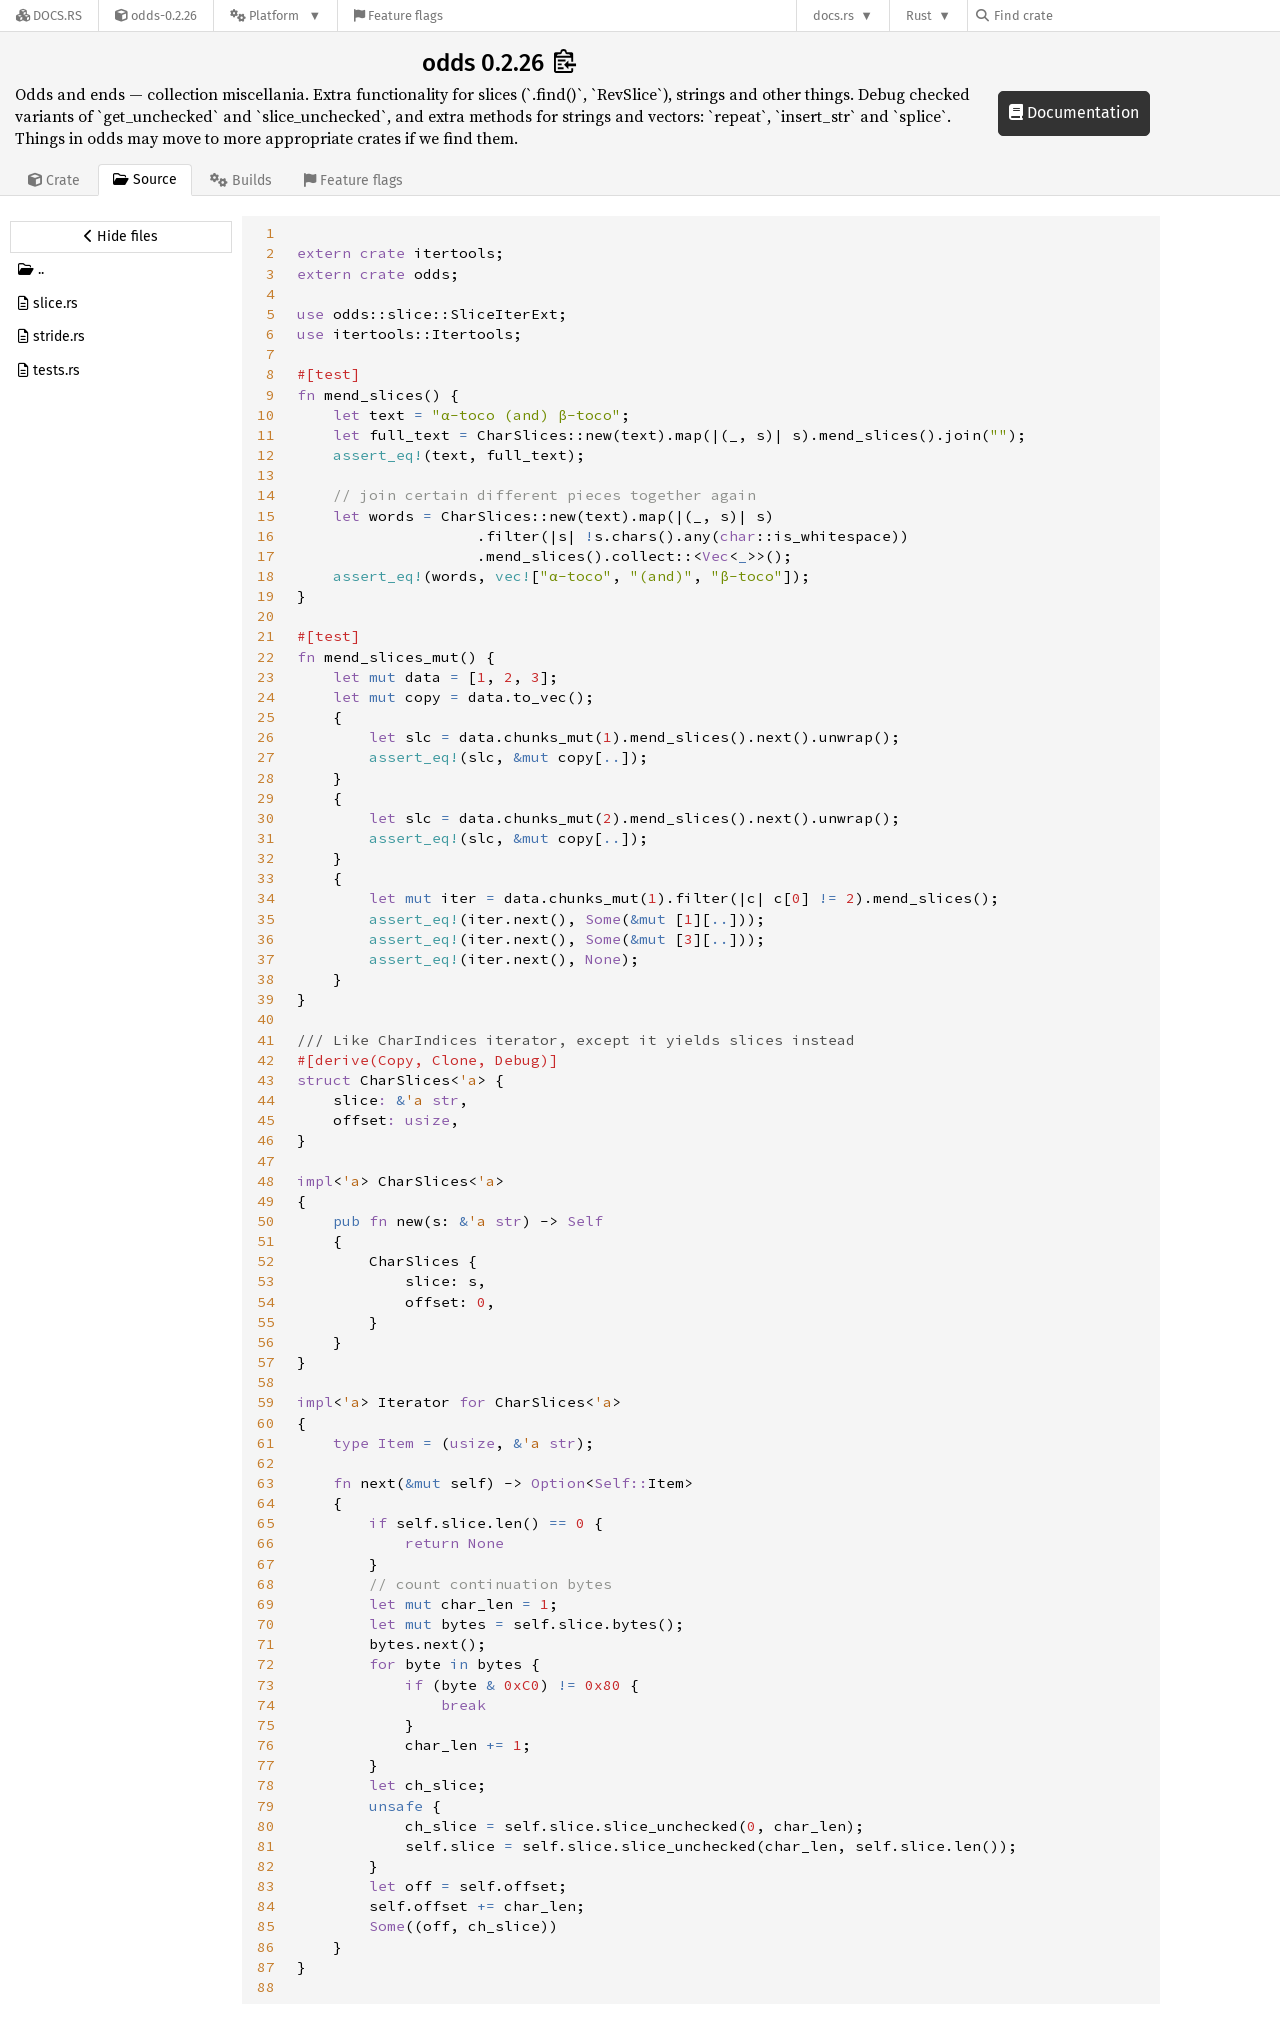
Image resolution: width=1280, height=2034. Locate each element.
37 (266, 959)
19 (266, 596)
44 (266, 1100)
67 (266, 1564)
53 (266, 1281)
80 (266, 1826)
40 (266, 1019)
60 (266, 1423)
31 (266, 838)
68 (266, 1584)
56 (266, 1342)
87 (266, 1967)
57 (266, 1362)
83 (266, 1886)
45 (266, 1120)
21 (266, 636)
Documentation (1074, 112)
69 (266, 1604)
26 (266, 737)
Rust (919, 15)
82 (266, 1866)
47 (266, 1161)
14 (266, 495)
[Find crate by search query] (1076, 15)
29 (266, 798)
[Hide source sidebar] (121, 237)
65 (266, 1523)
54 (266, 1302)
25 (266, 717)
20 (266, 616)
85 (266, 1926)
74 (266, 1705)
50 (266, 1221)
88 (266, 1987)
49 (266, 1201)
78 (266, 1785)
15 (266, 516)
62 (266, 1463)
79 (266, 1806)
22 (266, 657)
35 (266, 919)
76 (266, 1745)
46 (266, 1140)
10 (266, 415)
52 (266, 1261)
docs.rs (833, 15)
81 (266, 1846)
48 (266, 1181)
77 (266, 1765)
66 (266, 1543)
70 (266, 1624)
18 (266, 576)
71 (266, 1644)
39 (266, 999)
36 (266, 939)
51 (266, 1241)
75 (266, 1725)
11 (266, 435)
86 (266, 1947)
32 (266, 858)
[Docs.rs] (49, 15)
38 (266, 979)
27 (266, 757)
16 (266, 536)
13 (266, 475)
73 (266, 1685)
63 (266, 1483)
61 (266, 1443)
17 (266, 556)
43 (266, 1080)
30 (266, 818)
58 (266, 1382)
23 (266, 677)
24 (266, 697)
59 (266, 1402)
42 (266, 1060)
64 (266, 1503)
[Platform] (275, 15)
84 (266, 1906)
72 (266, 1664)
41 (266, 1040)
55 (266, 1322)
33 (266, 878)
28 (266, 778)
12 (266, 455)
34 (266, 898)
